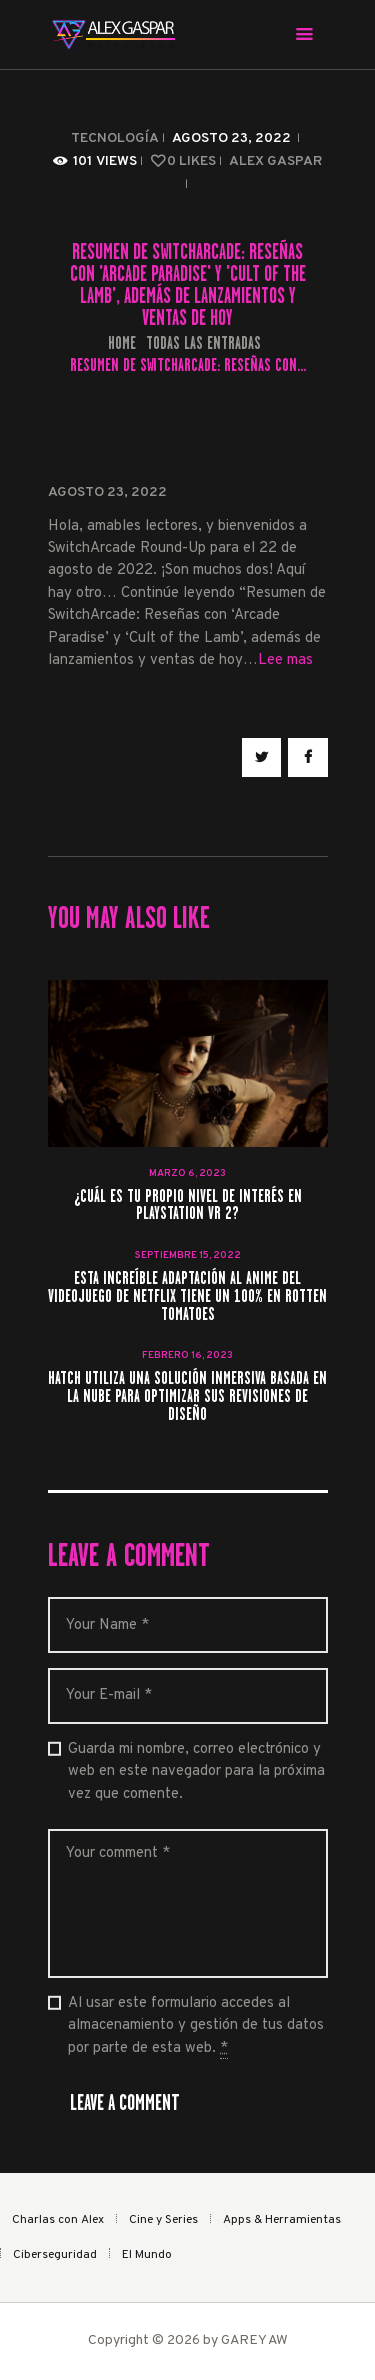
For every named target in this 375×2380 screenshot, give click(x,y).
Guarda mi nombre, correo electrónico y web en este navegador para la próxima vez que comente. (196, 1772)
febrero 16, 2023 (187, 1355)
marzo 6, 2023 (187, 1173)
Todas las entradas (203, 343)
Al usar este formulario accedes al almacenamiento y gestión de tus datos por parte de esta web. (196, 2026)
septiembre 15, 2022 (188, 1255)
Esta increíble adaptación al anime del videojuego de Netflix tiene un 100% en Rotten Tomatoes (187, 1297)
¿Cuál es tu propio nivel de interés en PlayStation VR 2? (188, 1206)
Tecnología (115, 138)
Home (122, 343)
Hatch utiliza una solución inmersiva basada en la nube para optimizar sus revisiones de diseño (187, 1397)
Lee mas (285, 660)
